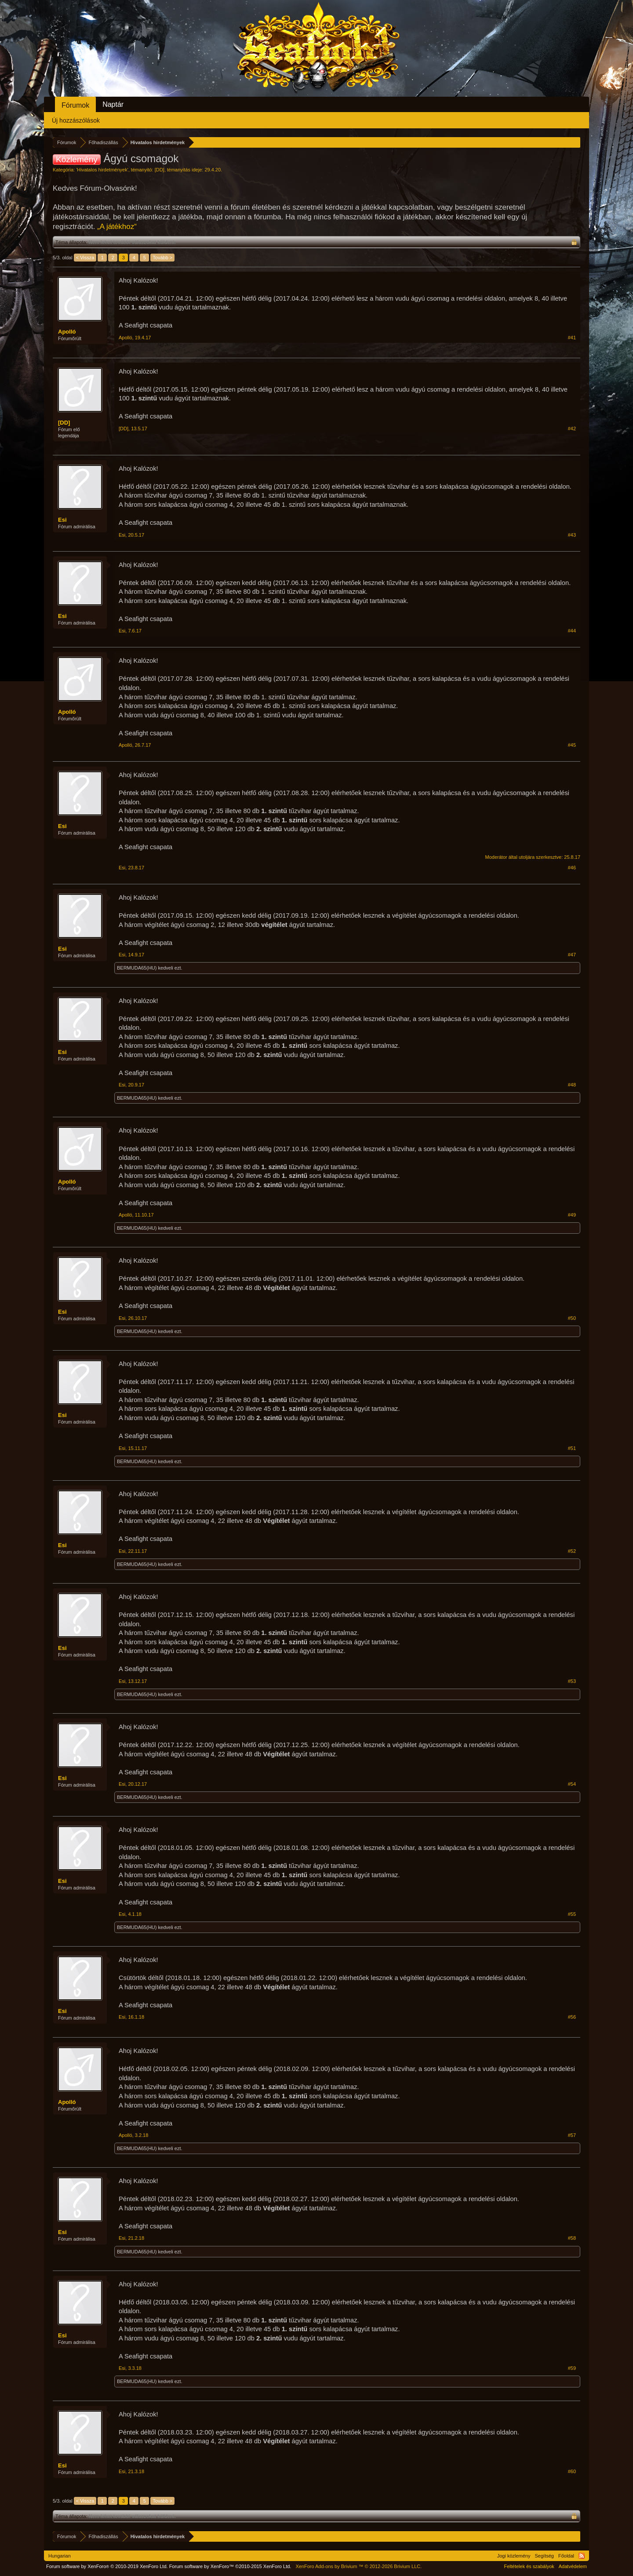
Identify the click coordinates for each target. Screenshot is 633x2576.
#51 (572, 1448)
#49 (572, 1214)
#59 (572, 2368)
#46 (572, 867)
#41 (572, 337)
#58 (572, 2238)
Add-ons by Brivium (358, 2566)
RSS (581, 2556)
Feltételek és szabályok (529, 2566)
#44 (572, 630)
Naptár (113, 104)
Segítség (544, 2555)
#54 (572, 1784)
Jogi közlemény (514, 2555)
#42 (572, 428)
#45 (572, 745)
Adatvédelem (573, 2566)
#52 (572, 1551)
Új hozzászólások (76, 120)
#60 (572, 2471)
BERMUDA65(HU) (136, 967)
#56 (572, 2017)
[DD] (159, 169)
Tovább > (162, 257)
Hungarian (59, 2555)
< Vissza (85, 257)
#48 (572, 1084)
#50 (572, 1318)
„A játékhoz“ (117, 226)
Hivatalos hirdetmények (102, 169)
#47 (572, 954)
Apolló (67, 331)
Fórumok (75, 105)
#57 (572, 2135)
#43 (572, 535)
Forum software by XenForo (107, 2566)
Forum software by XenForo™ (230, 2566)
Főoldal (566, 2555)
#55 (572, 1914)
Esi (62, 519)
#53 (572, 1681)
